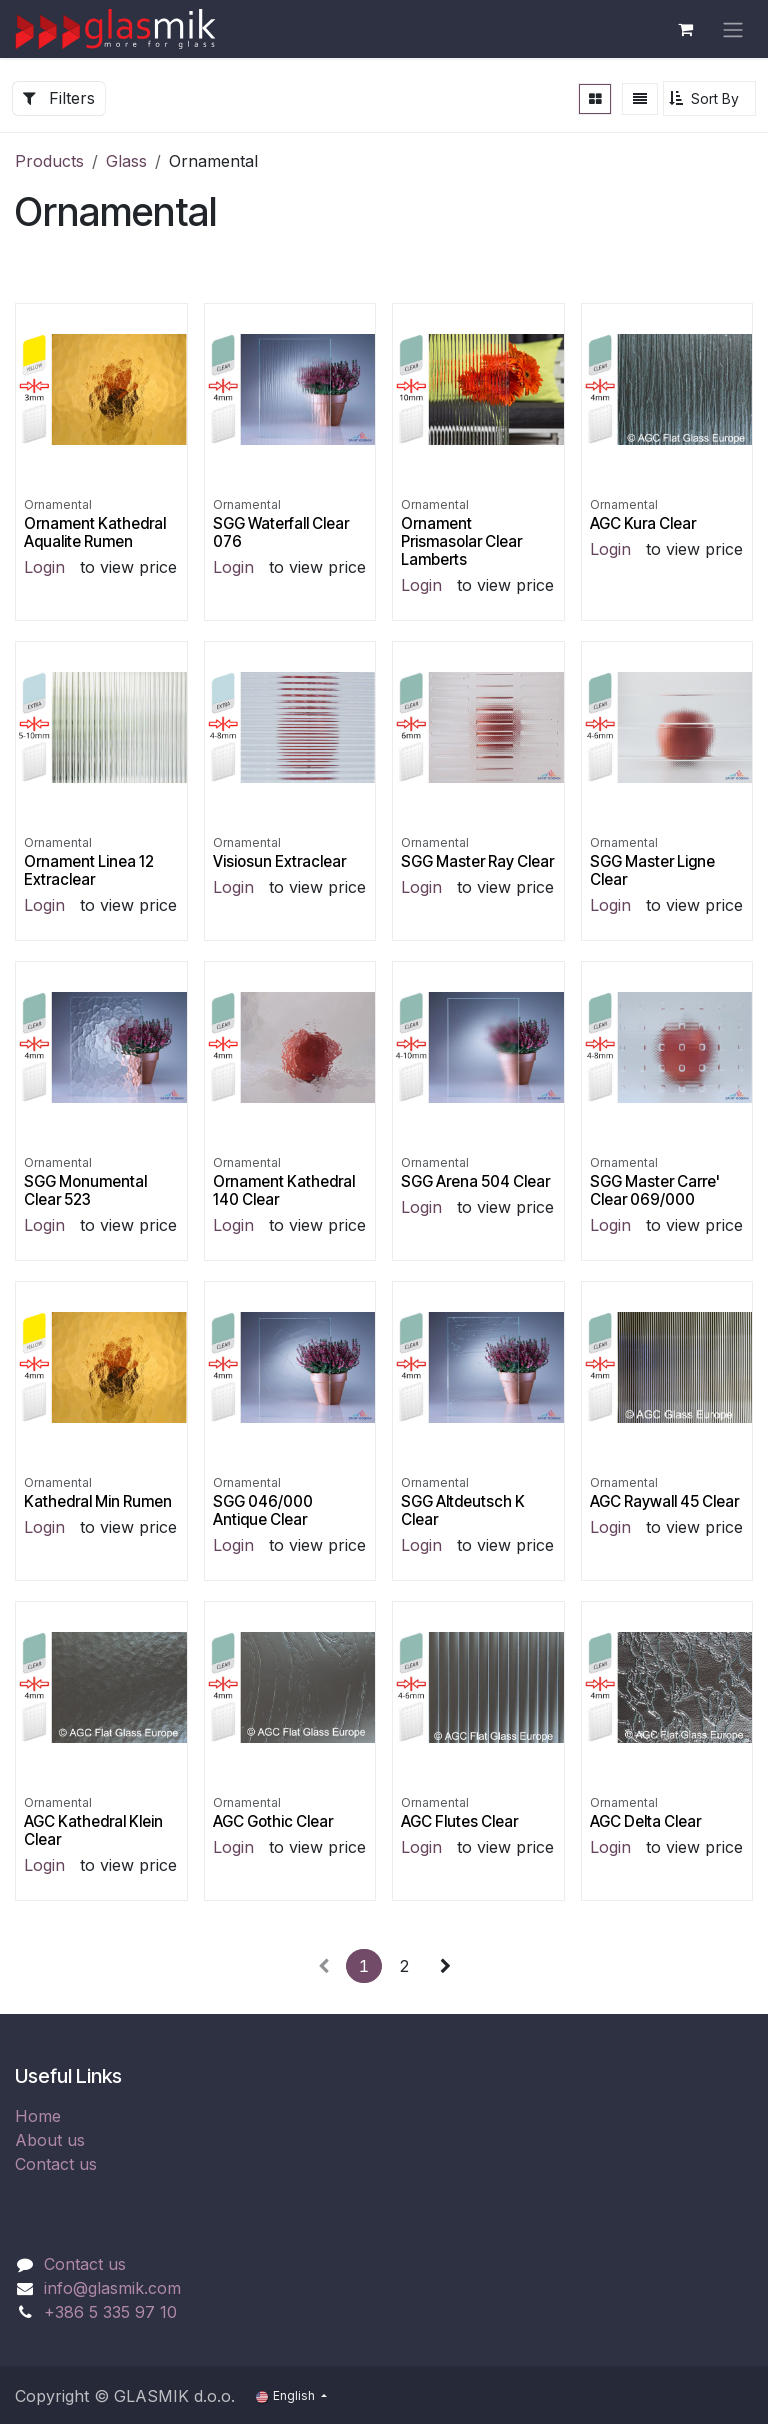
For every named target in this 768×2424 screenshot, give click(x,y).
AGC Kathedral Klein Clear (93, 1830)
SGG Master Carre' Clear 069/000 (655, 1190)
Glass (126, 161)
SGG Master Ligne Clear (652, 870)
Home (38, 2116)
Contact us (56, 2164)
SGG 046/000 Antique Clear (263, 1510)
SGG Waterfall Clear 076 (281, 531)
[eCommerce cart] (685, 29)
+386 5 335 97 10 (110, 2312)
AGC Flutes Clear (459, 1821)
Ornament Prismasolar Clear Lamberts (461, 540)
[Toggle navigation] (733, 29)
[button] (709, 98)
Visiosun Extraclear (279, 861)
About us (50, 2140)
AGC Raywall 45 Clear (664, 1501)
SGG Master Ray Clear (477, 861)
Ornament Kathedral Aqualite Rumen (95, 531)
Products (49, 161)
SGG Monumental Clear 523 (85, 1190)
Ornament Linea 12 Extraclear (89, 870)
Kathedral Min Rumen (98, 1501)
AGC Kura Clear (643, 522)
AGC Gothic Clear (273, 1821)
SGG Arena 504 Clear (475, 1181)
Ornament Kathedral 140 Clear (284, 1190)
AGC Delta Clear (645, 1821)
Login (44, 567)
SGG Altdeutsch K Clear (463, 1510)
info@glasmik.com (112, 2288)
